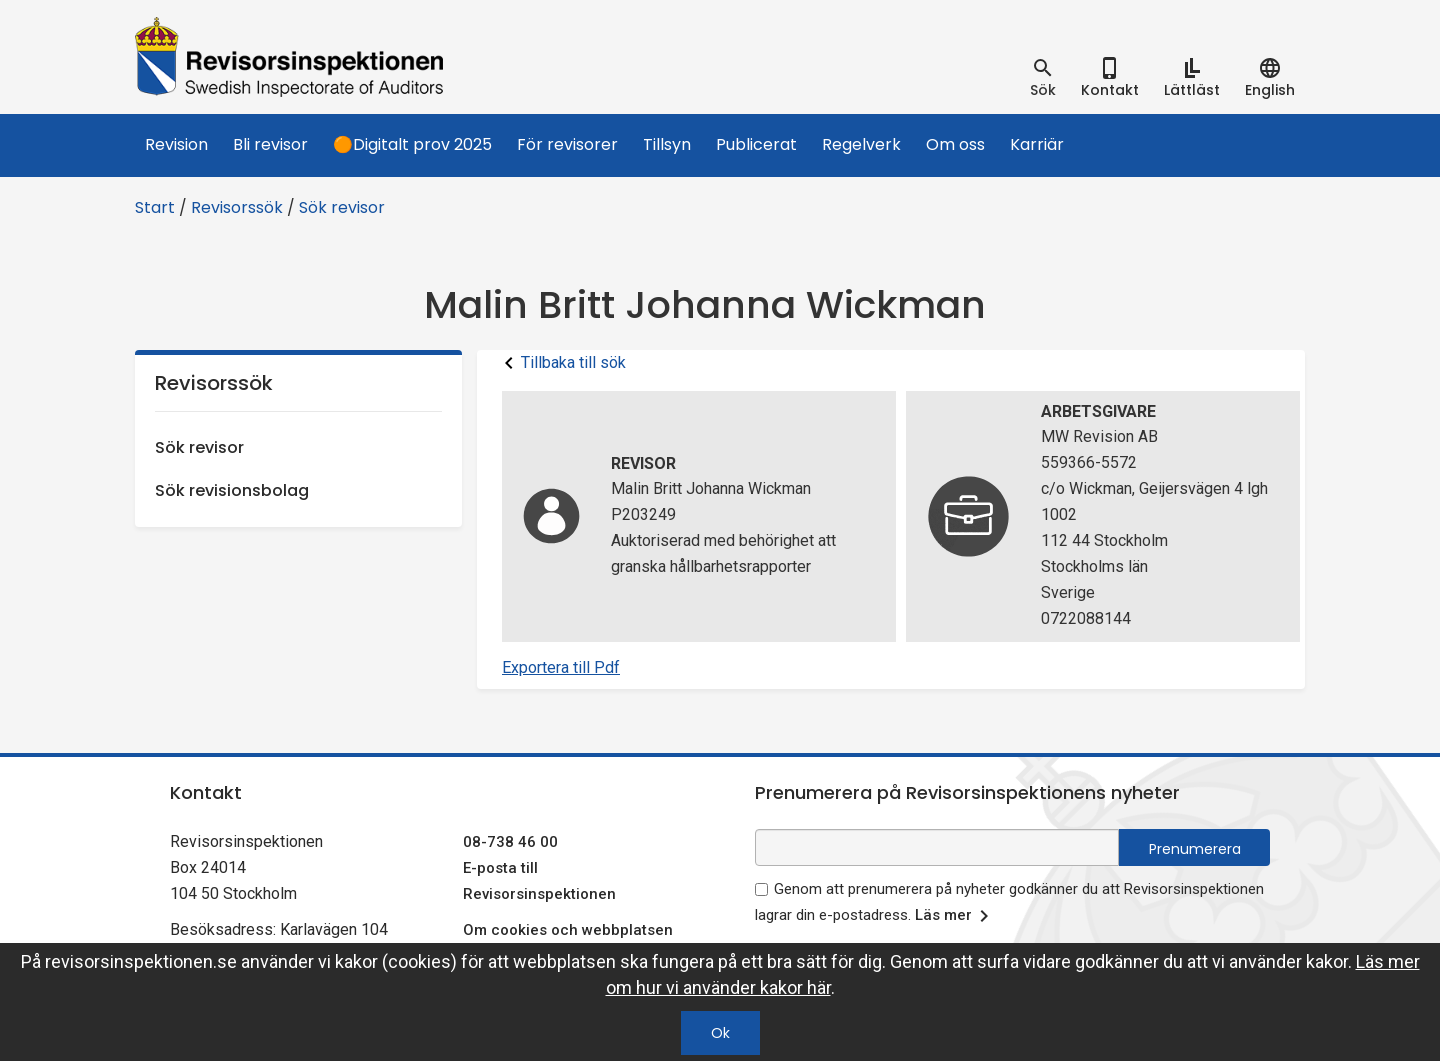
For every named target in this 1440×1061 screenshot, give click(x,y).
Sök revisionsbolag (232, 490)
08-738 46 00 (510, 842)
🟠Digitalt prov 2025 (412, 144)
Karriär (1037, 144)
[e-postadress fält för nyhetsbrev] (937, 847)
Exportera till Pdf (561, 667)
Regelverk (861, 144)
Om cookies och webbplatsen (568, 930)
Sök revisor (342, 207)
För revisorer (567, 144)
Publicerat (756, 144)
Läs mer (955, 916)
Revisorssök (237, 207)
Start (155, 207)
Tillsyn (667, 144)
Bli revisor (270, 144)
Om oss (955, 144)
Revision (176, 144)
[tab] (1043, 78)
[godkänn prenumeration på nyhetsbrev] (761, 889)
